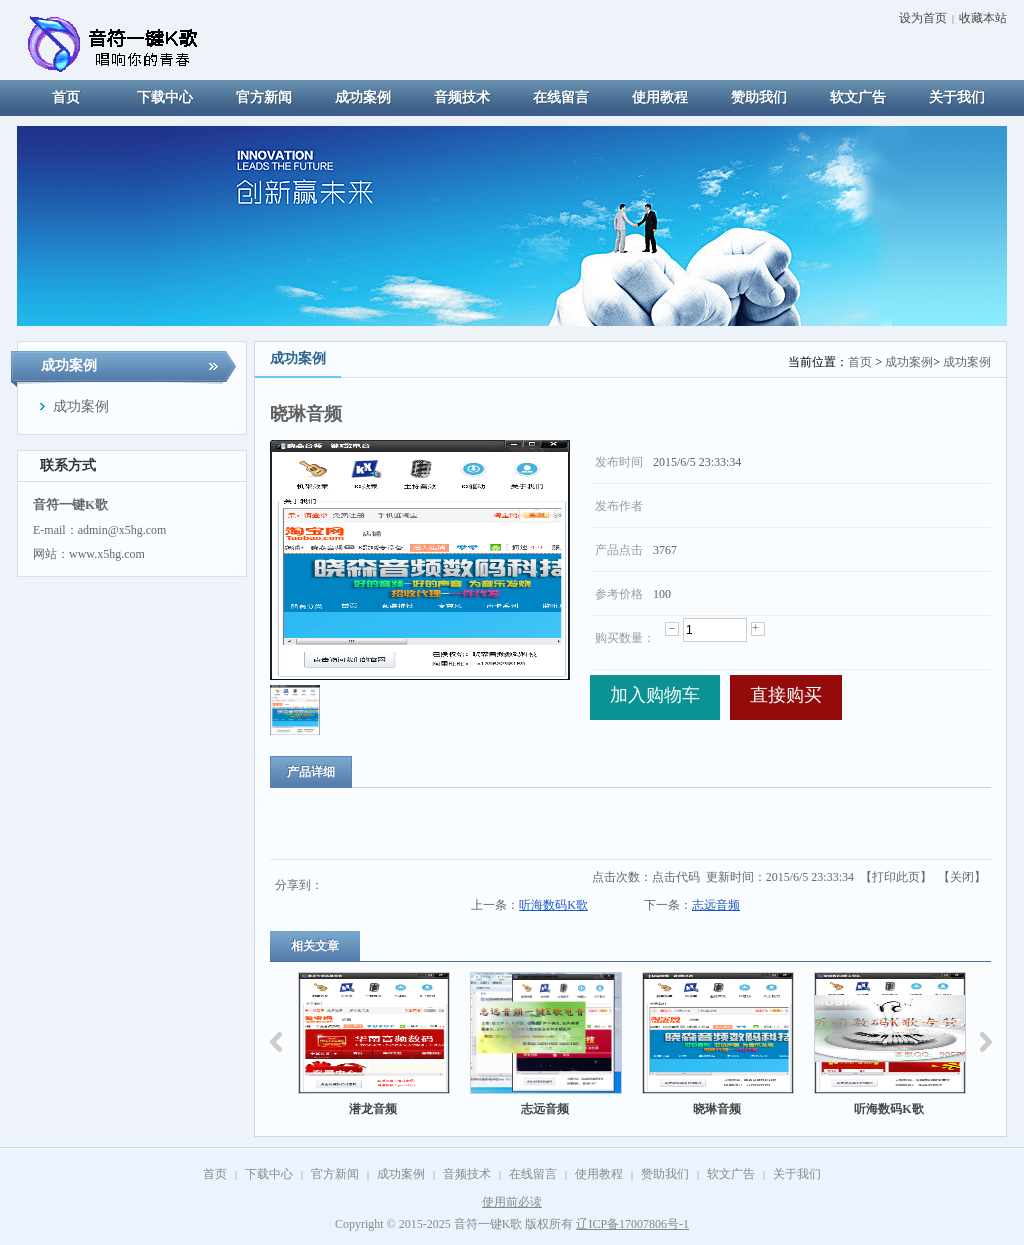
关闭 (962, 877)
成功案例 (909, 362)
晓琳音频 (717, 1109)
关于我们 (797, 1174)
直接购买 (786, 695)
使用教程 (599, 1174)
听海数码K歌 (553, 905)
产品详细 (311, 772)
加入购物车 (655, 695)
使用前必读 (512, 1202)
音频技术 (467, 1174)
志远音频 (716, 905)
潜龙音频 (373, 1109)
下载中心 (269, 1174)
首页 (860, 362)
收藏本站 (983, 18)
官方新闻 (335, 1174)
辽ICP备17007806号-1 (632, 1224)
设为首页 (923, 18)
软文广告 (731, 1174)
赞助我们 (665, 1174)
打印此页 (896, 877)
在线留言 (533, 1174)
